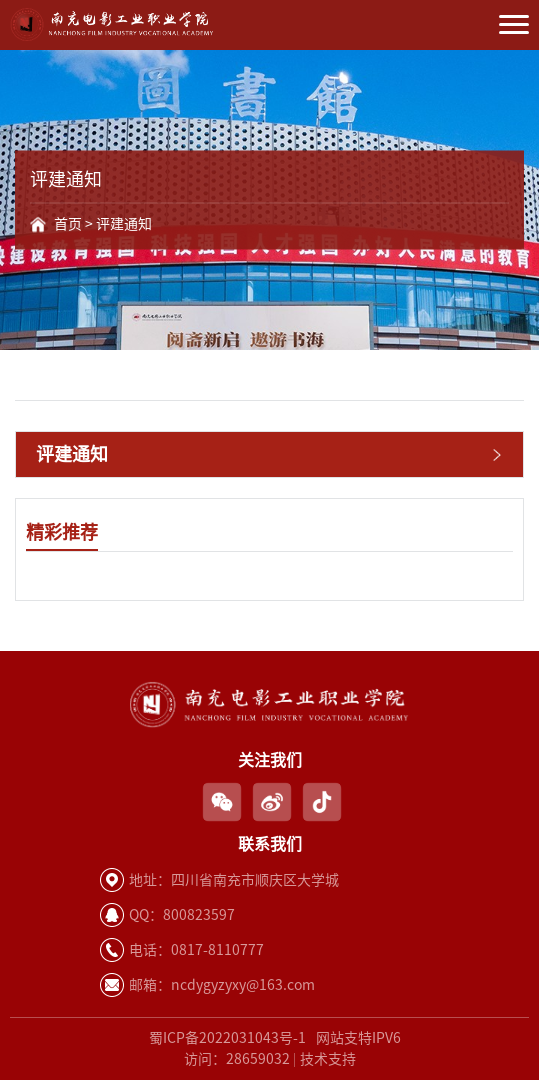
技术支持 (328, 1059)
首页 (68, 224)
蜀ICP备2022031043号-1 (227, 1038)
